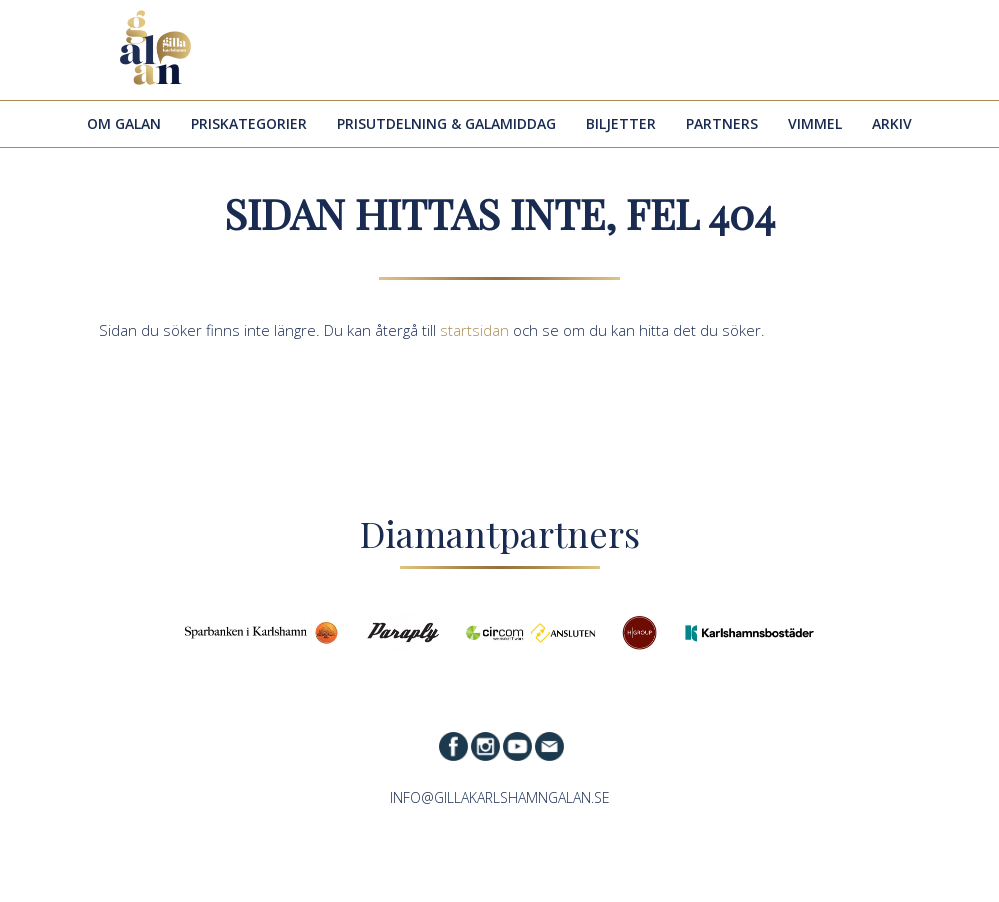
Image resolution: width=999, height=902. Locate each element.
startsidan (474, 330)
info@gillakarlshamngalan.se (500, 797)
